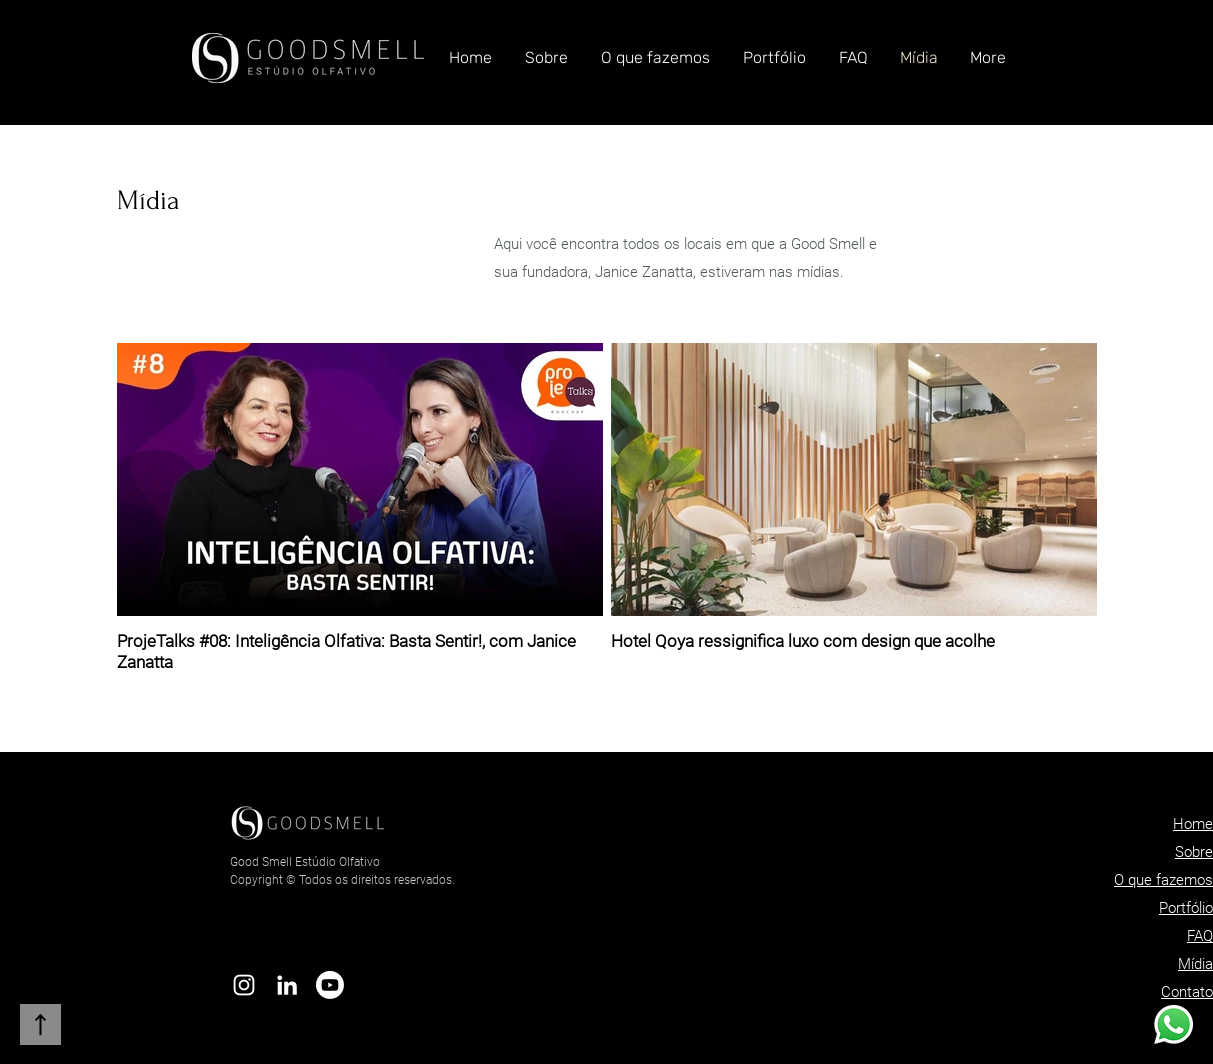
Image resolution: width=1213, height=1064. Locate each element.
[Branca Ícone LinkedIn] (287, 985)
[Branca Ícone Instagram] (244, 985)
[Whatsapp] (1173, 1024)
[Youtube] (330, 985)
